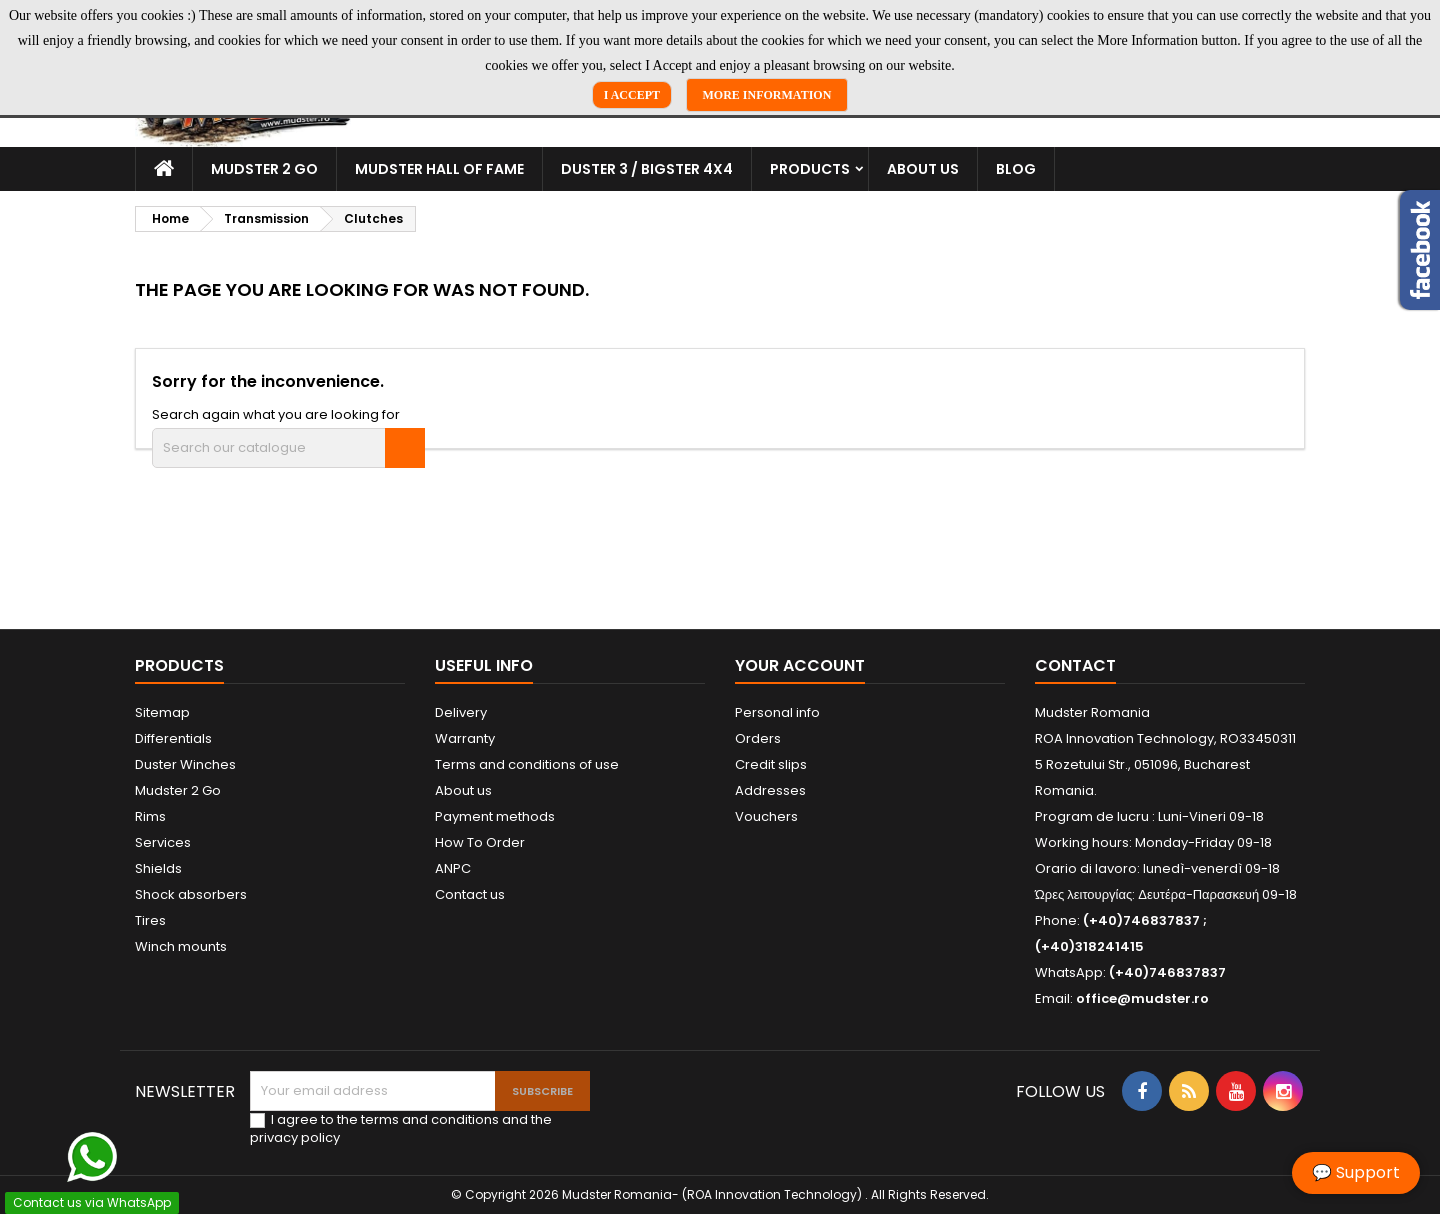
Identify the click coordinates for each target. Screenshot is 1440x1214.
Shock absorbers (191, 894)
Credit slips (771, 764)
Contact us (470, 894)
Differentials (173, 738)
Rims (150, 816)
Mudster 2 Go (264, 169)
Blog (1016, 169)
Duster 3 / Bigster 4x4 (647, 169)
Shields (158, 868)
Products (810, 169)
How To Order (480, 842)
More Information (767, 95)
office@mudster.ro (1142, 998)
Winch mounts (181, 946)
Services (163, 842)
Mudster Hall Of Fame (439, 169)
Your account (800, 665)
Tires (150, 920)
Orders (758, 738)
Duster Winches (185, 764)
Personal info (777, 712)
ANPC (453, 868)
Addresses (770, 790)
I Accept (632, 95)
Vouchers (766, 816)
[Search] (288, 448)
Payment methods (495, 816)
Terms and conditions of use (527, 764)
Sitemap (162, 712)
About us (923, 169)
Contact (1075, 665)
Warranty (465, 738)
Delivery (461, 712)
